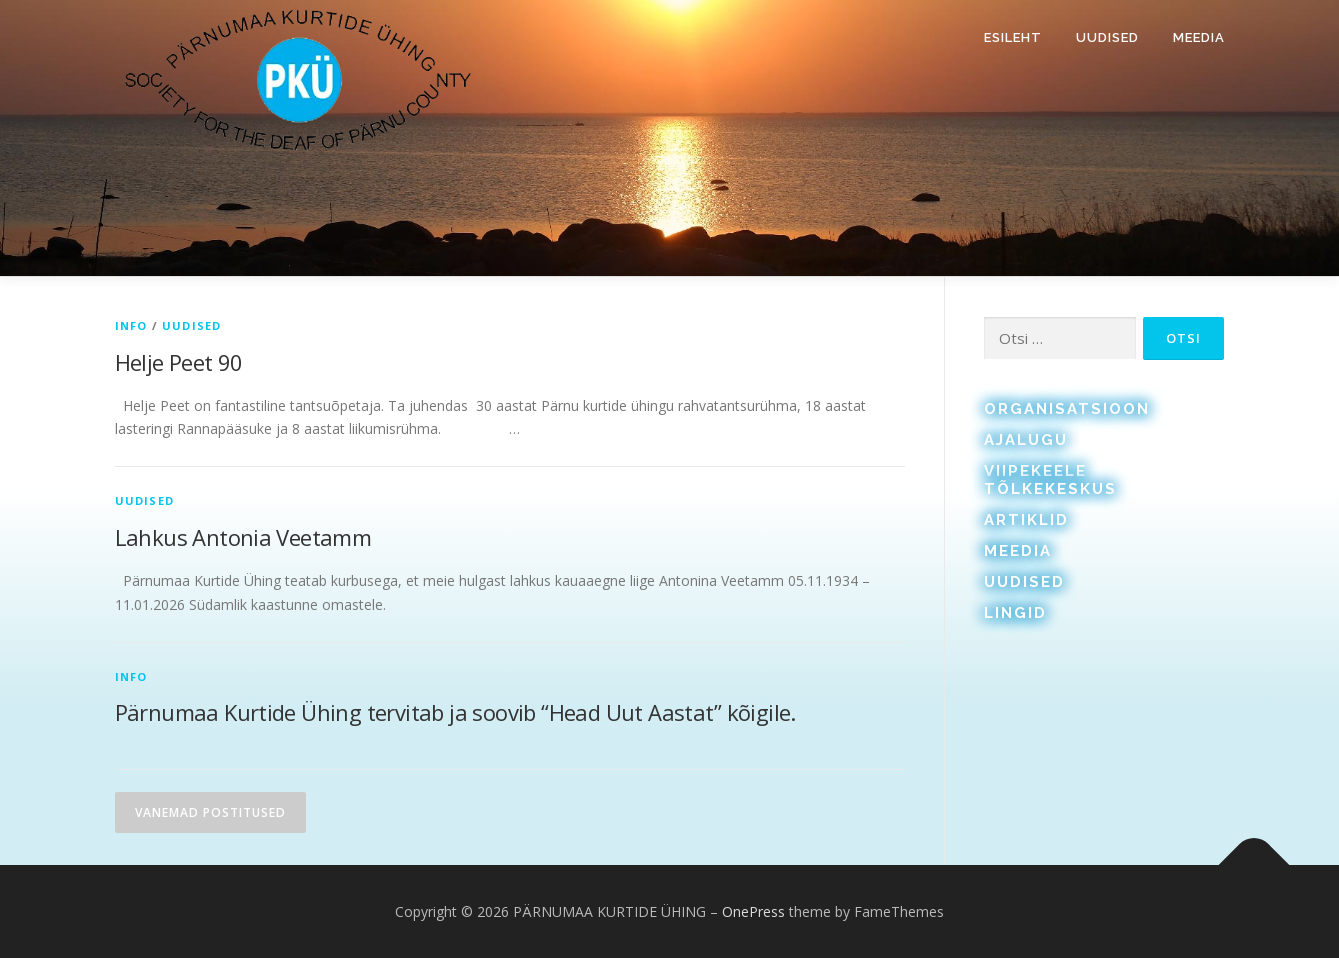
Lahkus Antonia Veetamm (243, 537)
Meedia (1199, 37)
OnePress (753, 911)
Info (131, 325)
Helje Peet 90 (179, 362)
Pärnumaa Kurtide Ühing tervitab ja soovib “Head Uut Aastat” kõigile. (458, 712)
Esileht (1013, 37)
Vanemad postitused (210, 812)
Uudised (1107, 37)
